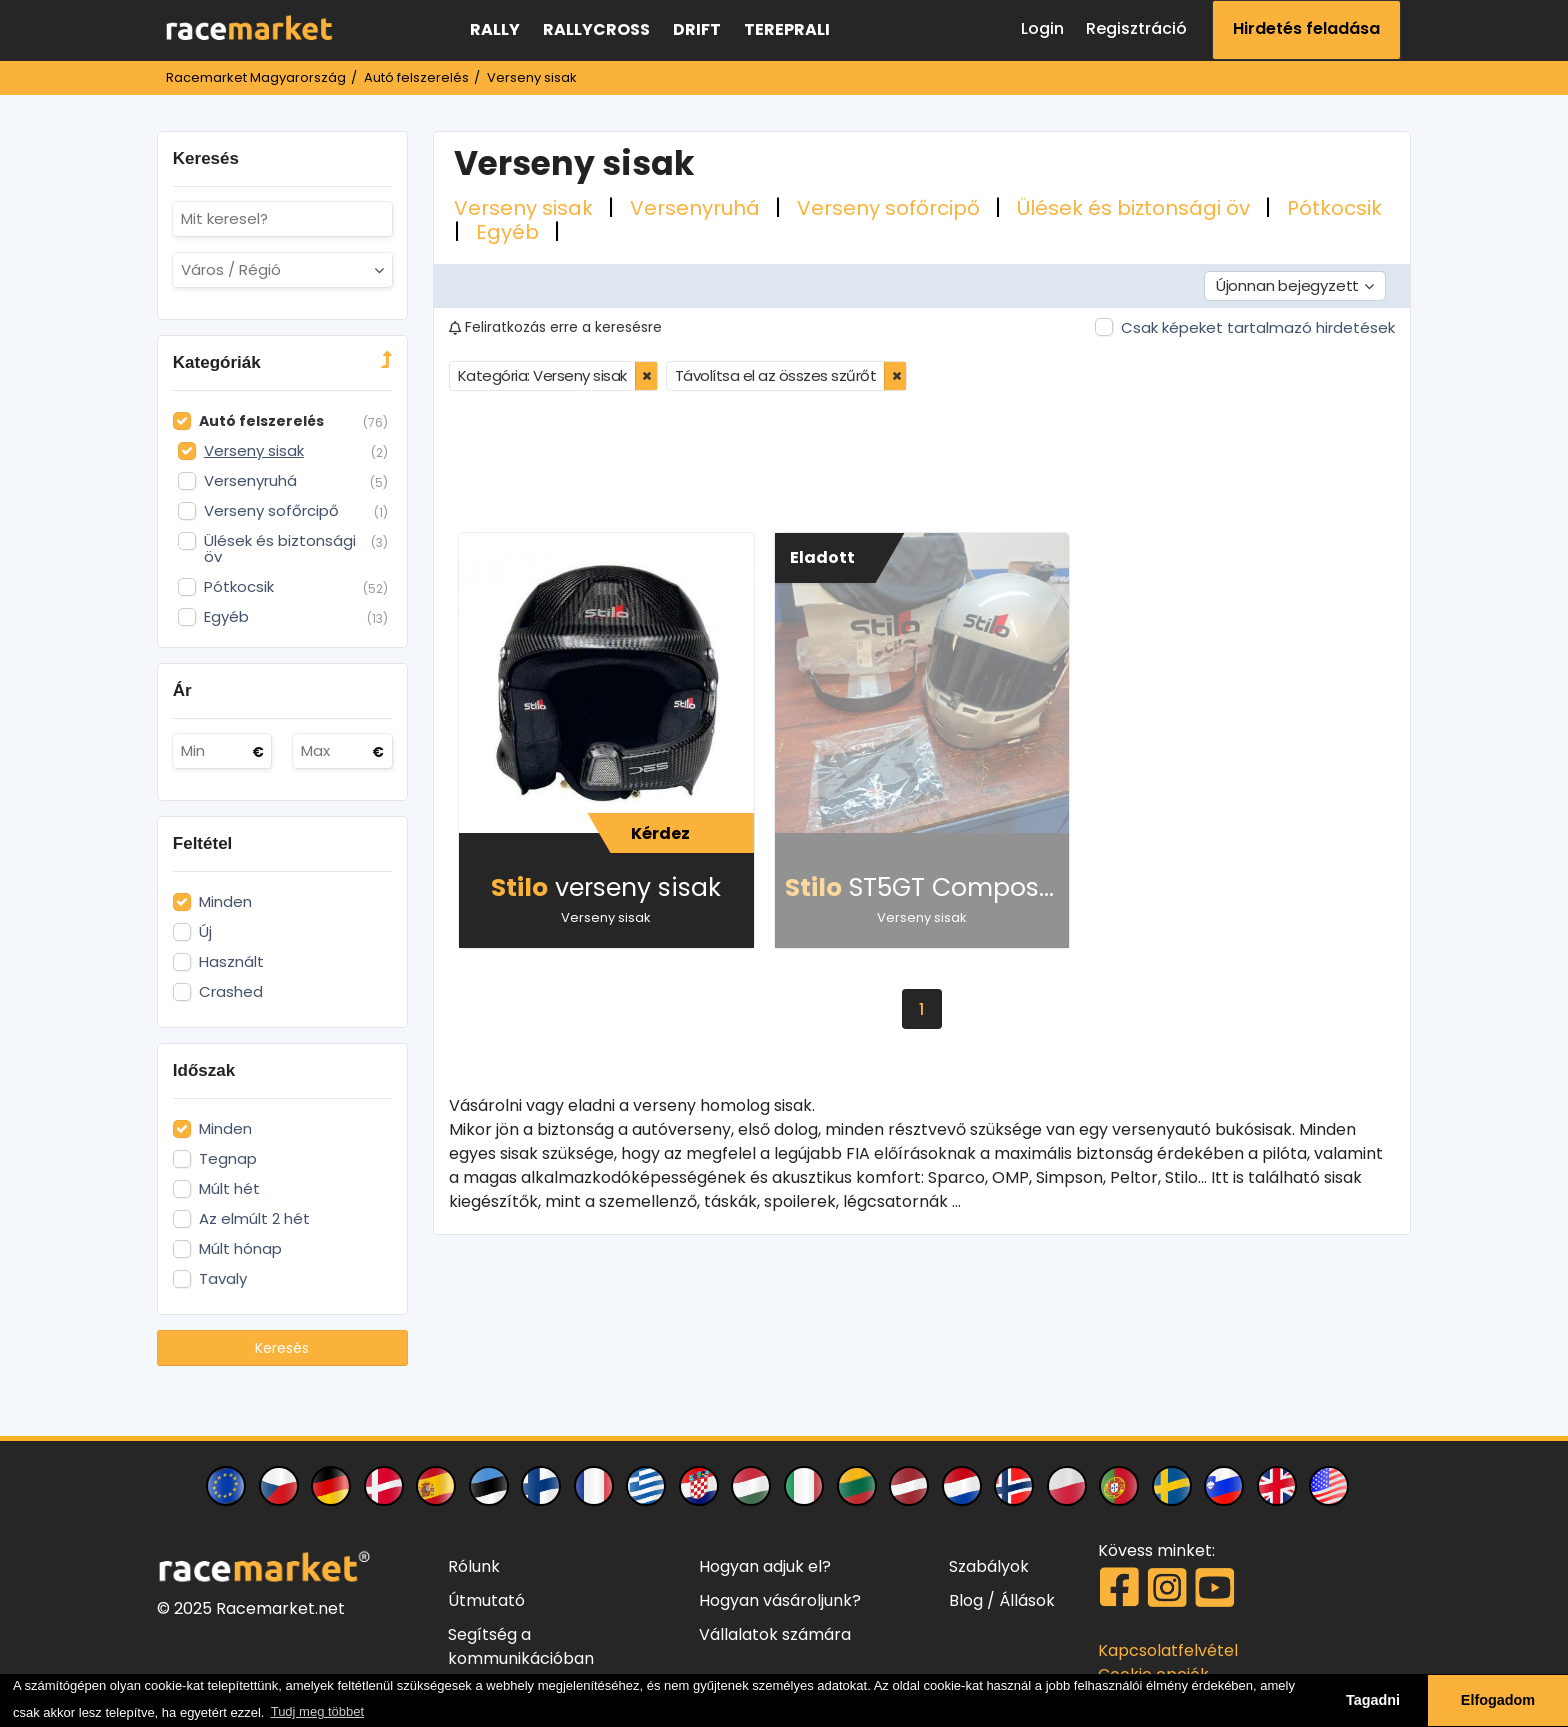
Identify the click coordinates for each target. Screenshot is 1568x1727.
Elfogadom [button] (1498, 1700)
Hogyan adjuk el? (765, 1566)
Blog (966, 1600)
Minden (225, 902)
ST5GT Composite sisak (927, 887)
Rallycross (596, 29)
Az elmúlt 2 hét (254, 1219)
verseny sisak (606, 887)
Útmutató (486, 1600)
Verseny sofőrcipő (891, 208)
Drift (697, 29)
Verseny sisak (526, 208)
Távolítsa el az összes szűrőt (776, 375)
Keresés (282, 1348)
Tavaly (223, 1279)
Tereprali (787, 29)
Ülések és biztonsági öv (1136, 208)
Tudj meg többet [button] (317, 1711)
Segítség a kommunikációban (521, 1646)
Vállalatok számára (775, 1634)
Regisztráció (1136, 28)
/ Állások (1021, 1600)
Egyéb (510, 232)
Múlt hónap (240, 1249)
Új (205, 932)
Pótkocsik (1334, 208)
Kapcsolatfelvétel (1168, 1650)
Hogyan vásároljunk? (780, 1600)
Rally (495, 29)
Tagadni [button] (1373, 1700)
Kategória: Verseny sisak (542, 375)
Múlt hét (229, 1189)
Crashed (231, 992)
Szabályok (989, 1566)
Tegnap (228, 1159)
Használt (231, 962)
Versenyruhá (697, 208)
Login (1042, 28)
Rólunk (474, 1566)
